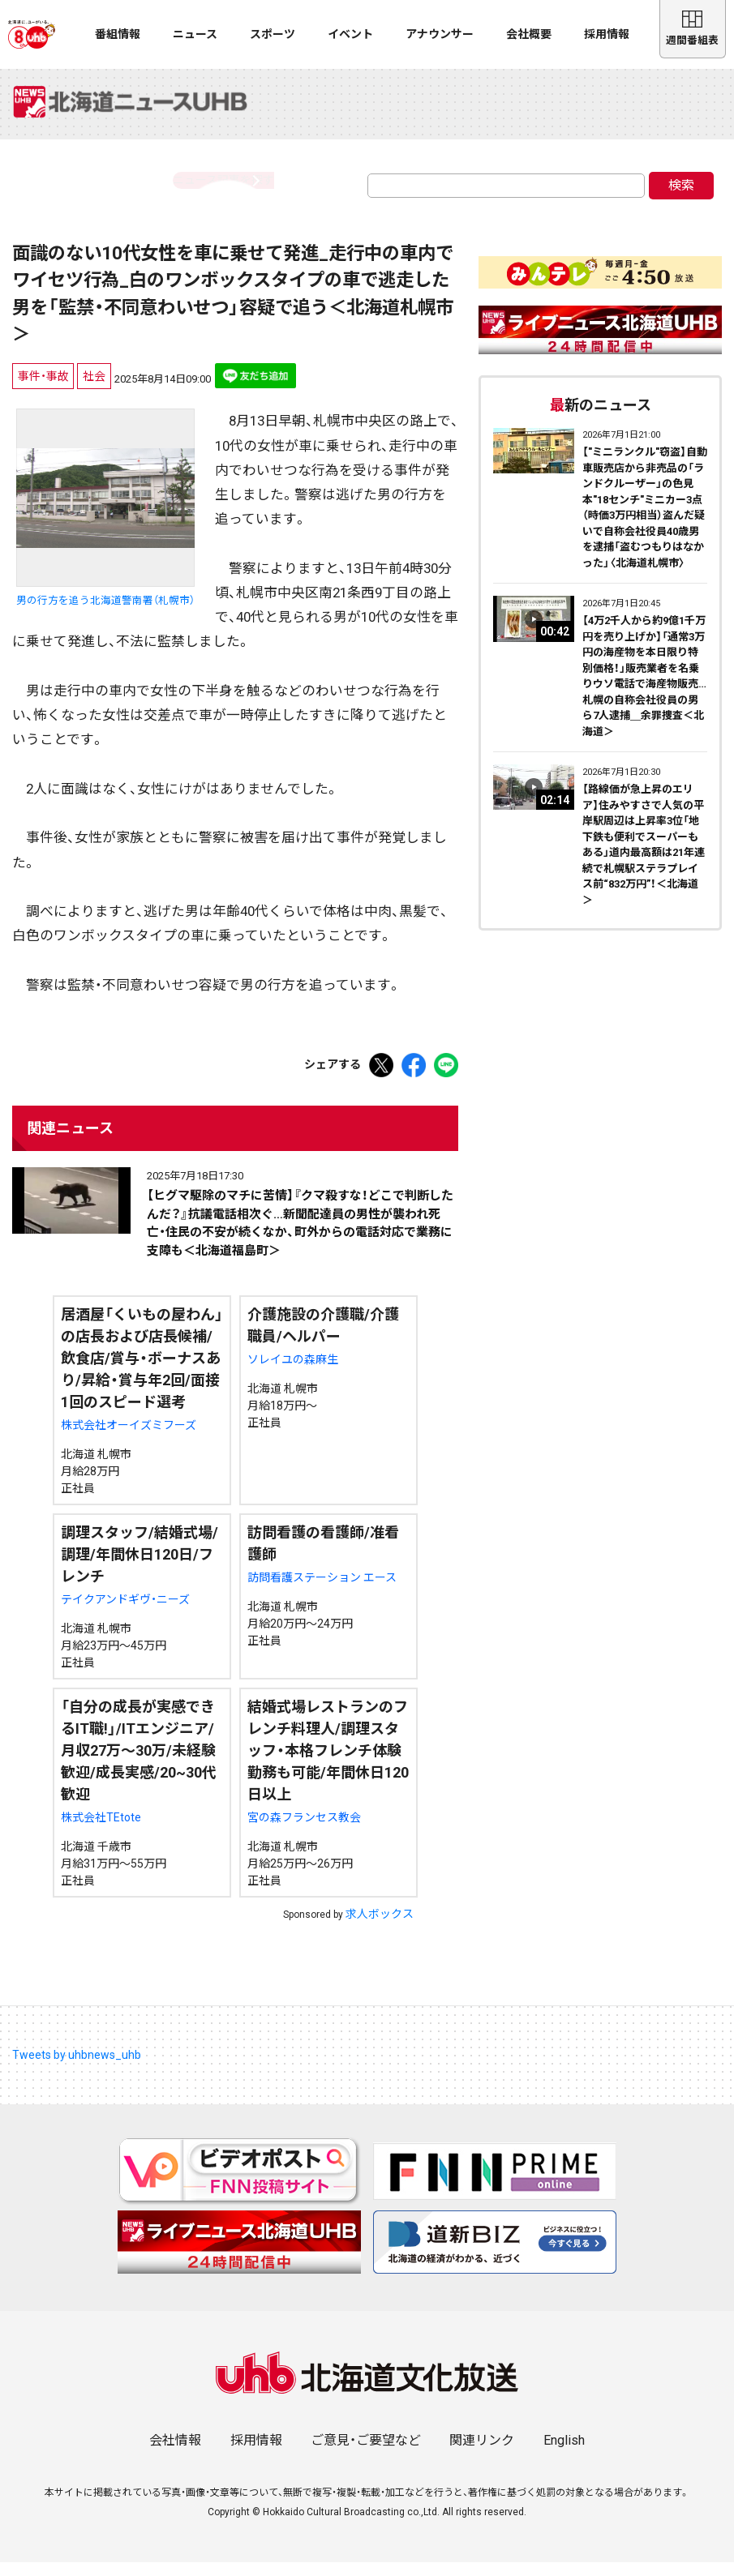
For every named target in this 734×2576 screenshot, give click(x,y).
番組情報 (117, 34)
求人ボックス (380, 1927)
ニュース (195, 34)
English (564, 2454)
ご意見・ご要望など (366, 2454)
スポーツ (272, 34)
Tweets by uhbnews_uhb (76, 2068)
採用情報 (606, 34)
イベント (350, 34)
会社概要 (529, 34)
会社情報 (175, 2454)
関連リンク (481, 2454)
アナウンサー (440, 34)
